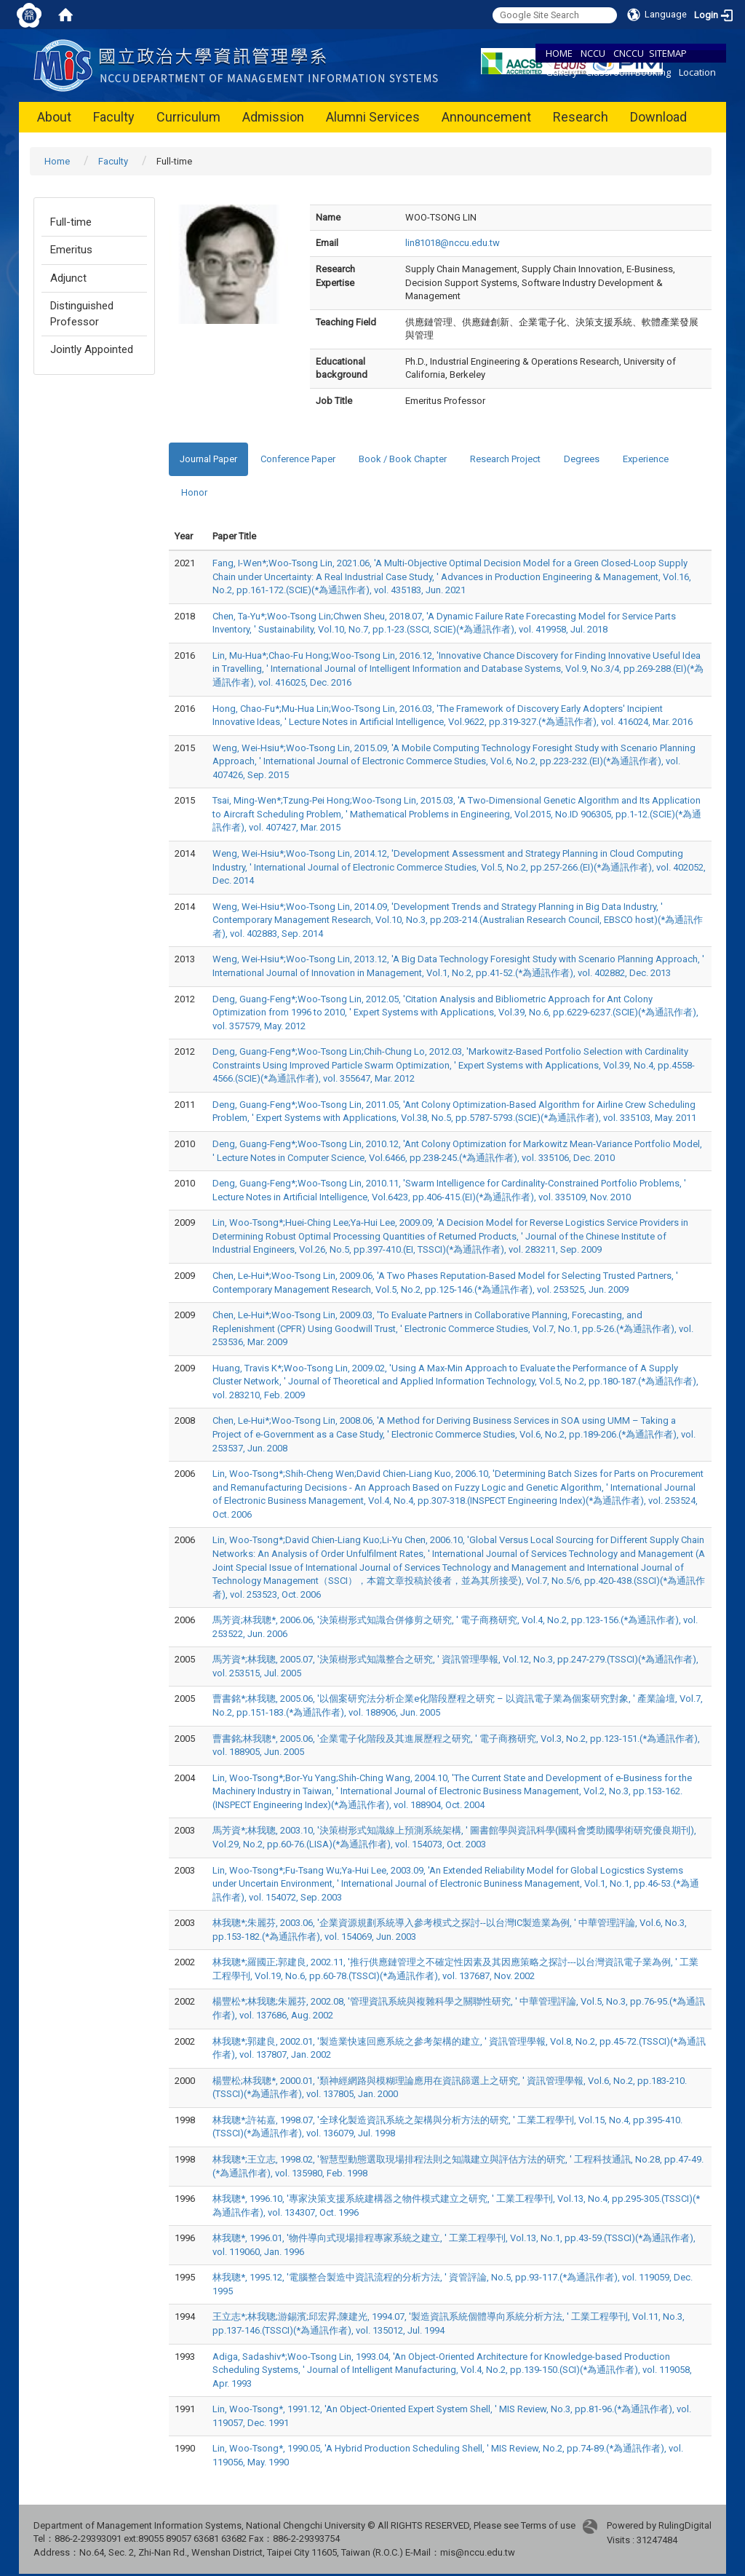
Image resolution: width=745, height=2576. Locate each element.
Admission (273, 116)
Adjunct (68, 278)
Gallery (562, 72)
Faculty (114, 116)
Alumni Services (373, 116)
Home (57, 161)
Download (658, 116)
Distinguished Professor (81, 313)
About (54, 116)
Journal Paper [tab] (208, 458)
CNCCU (628, 53)
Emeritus (71, 249)
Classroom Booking (628, 72)
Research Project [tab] (505, 458)
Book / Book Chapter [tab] (403, 458)
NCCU (593, 53)
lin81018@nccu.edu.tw (452, 242)
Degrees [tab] (581, 458)
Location (697, 72)
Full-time (71, 222)
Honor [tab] (194, 492)
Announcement (486, 116)
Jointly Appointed (91, 349)
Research (580, 116)
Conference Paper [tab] (297, 458)
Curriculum (188, 116)
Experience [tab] (646, 458)
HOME (559, 53)
